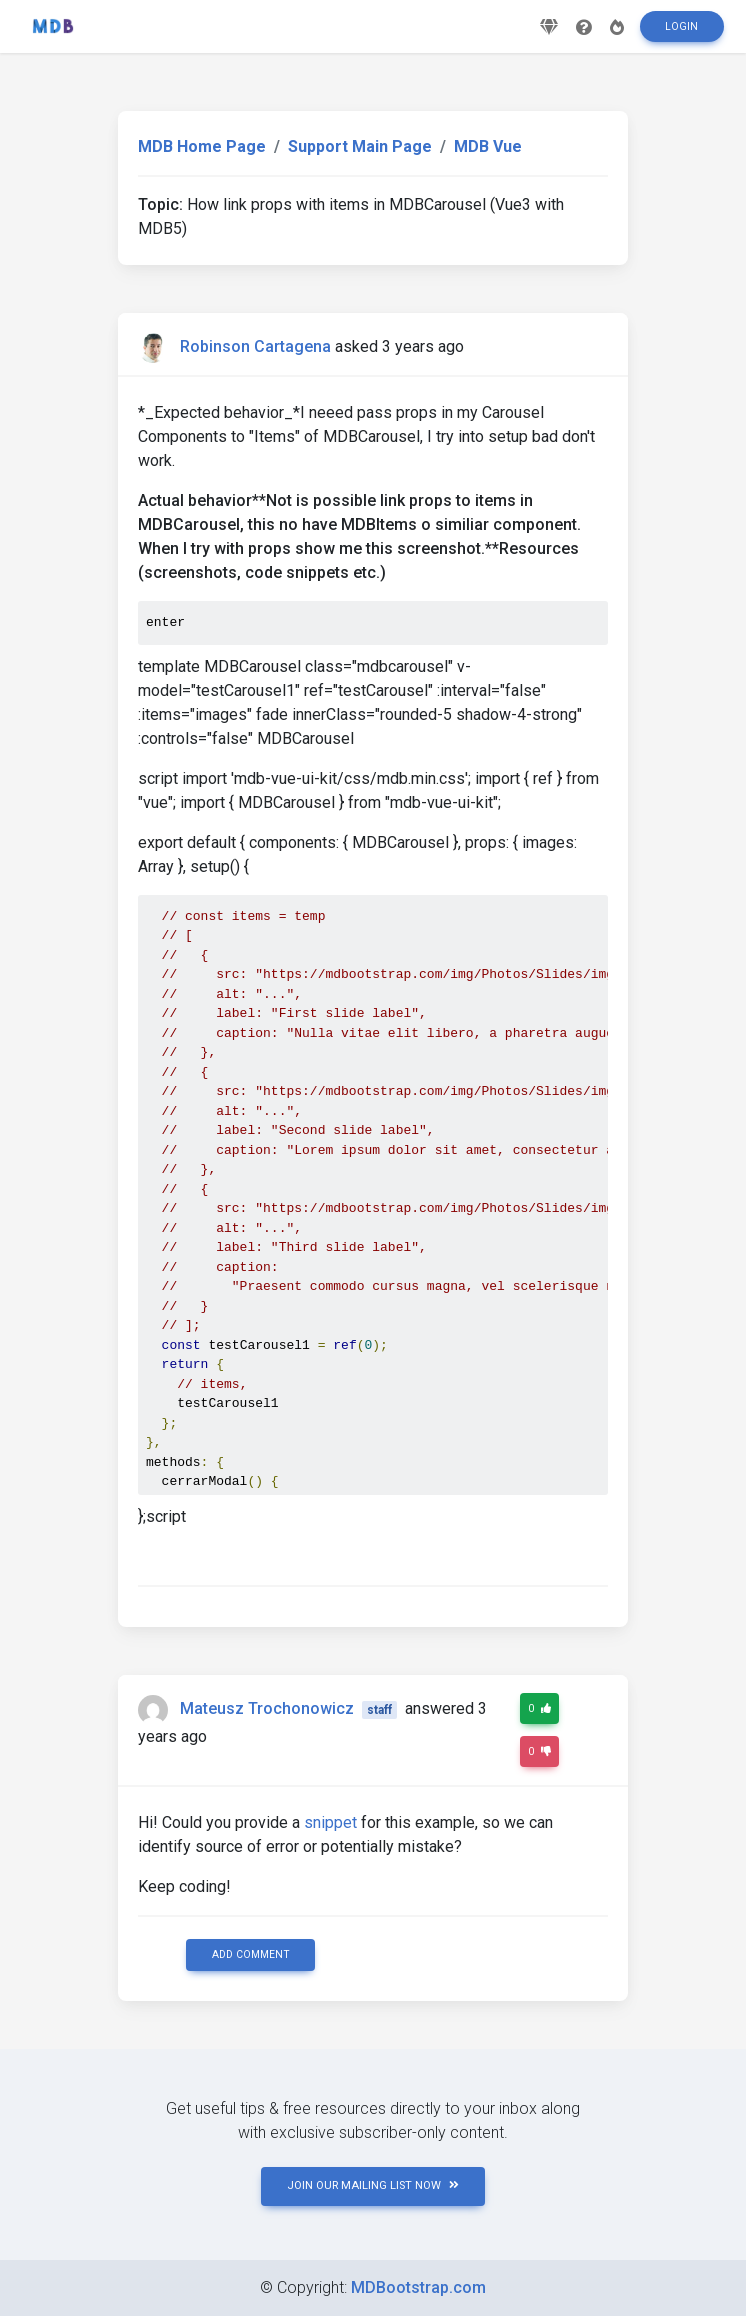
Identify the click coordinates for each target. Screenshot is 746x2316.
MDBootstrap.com (418, 2287)
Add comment (251, 1954)
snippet (330, 1822)
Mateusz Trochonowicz (267, 1708)
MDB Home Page (202, 146)
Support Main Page (360, 146)
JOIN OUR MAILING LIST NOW (373, 2185)
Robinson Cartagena (255, 346)
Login (681, 33)
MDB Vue (488, 146)
